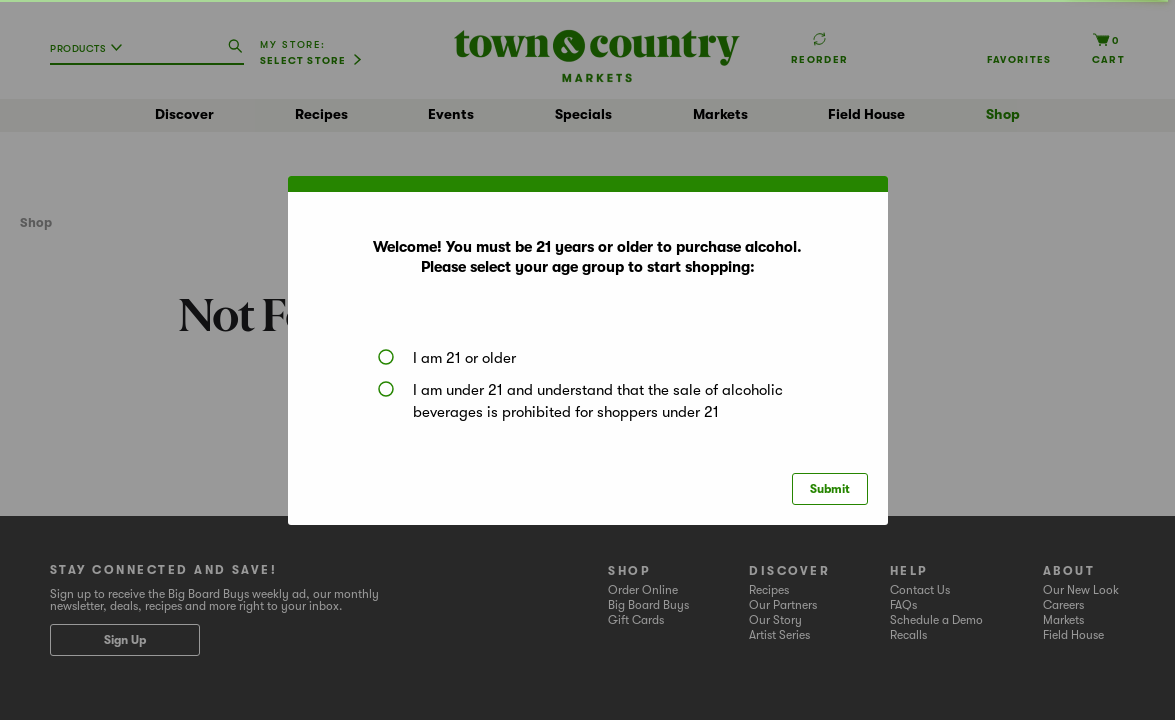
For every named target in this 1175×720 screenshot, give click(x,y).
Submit (830, 489)
